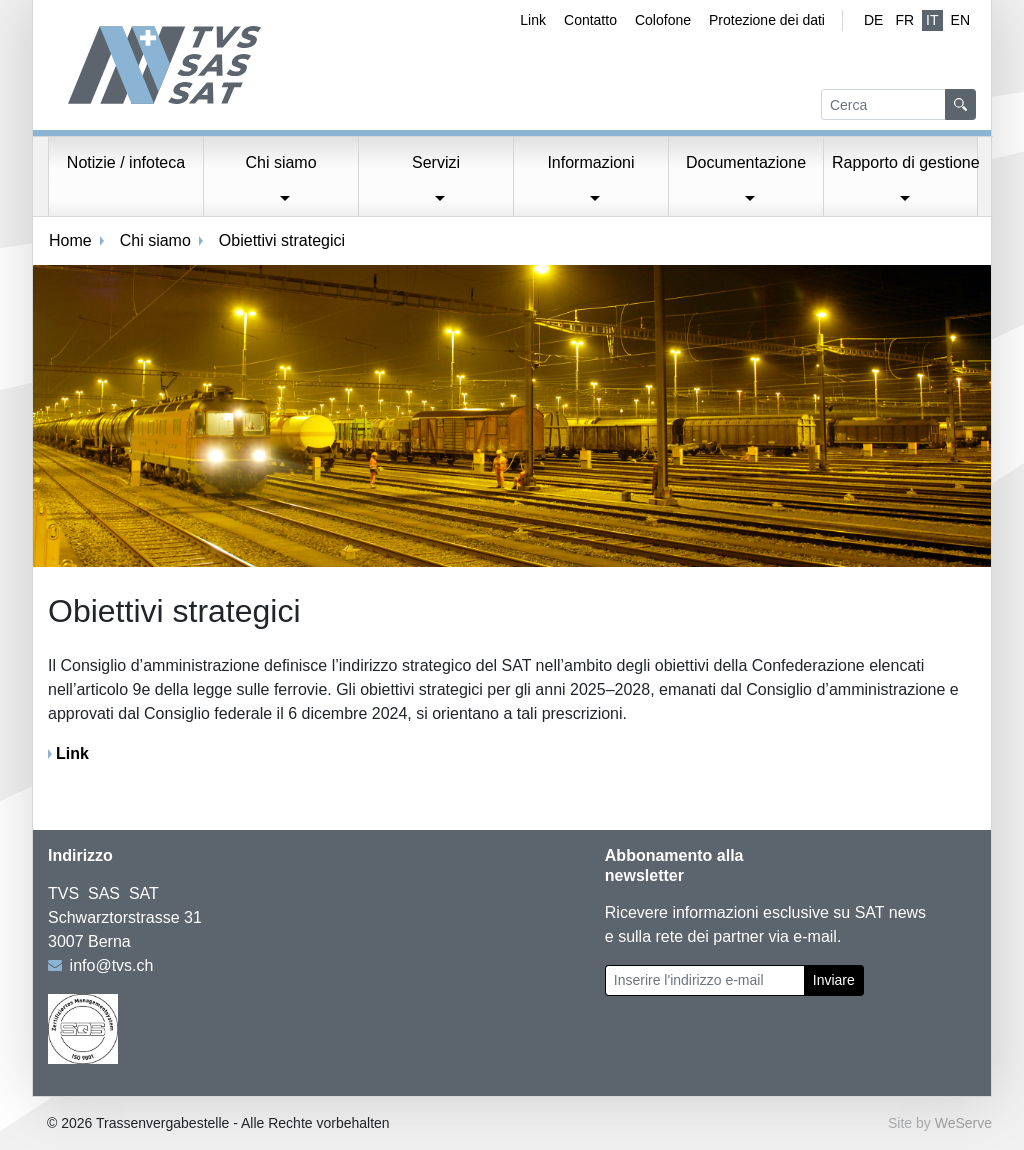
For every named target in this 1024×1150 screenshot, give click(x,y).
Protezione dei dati (767, 20)
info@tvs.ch (112, 965)
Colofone (663, 20)
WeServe (963, 1123)
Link (533, 20)
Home (70, 240)
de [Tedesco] (873, 20)
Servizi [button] (436, 162)
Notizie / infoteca (126, 162)
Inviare (834, 980)
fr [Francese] (904, 20)
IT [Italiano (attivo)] (932, 20)
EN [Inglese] (960, 20)
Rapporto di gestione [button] (905, 162)
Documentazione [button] (746, 162)
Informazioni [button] (590, 162)
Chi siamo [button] (280, 162)
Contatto (590, 20)
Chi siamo (155, 240)
